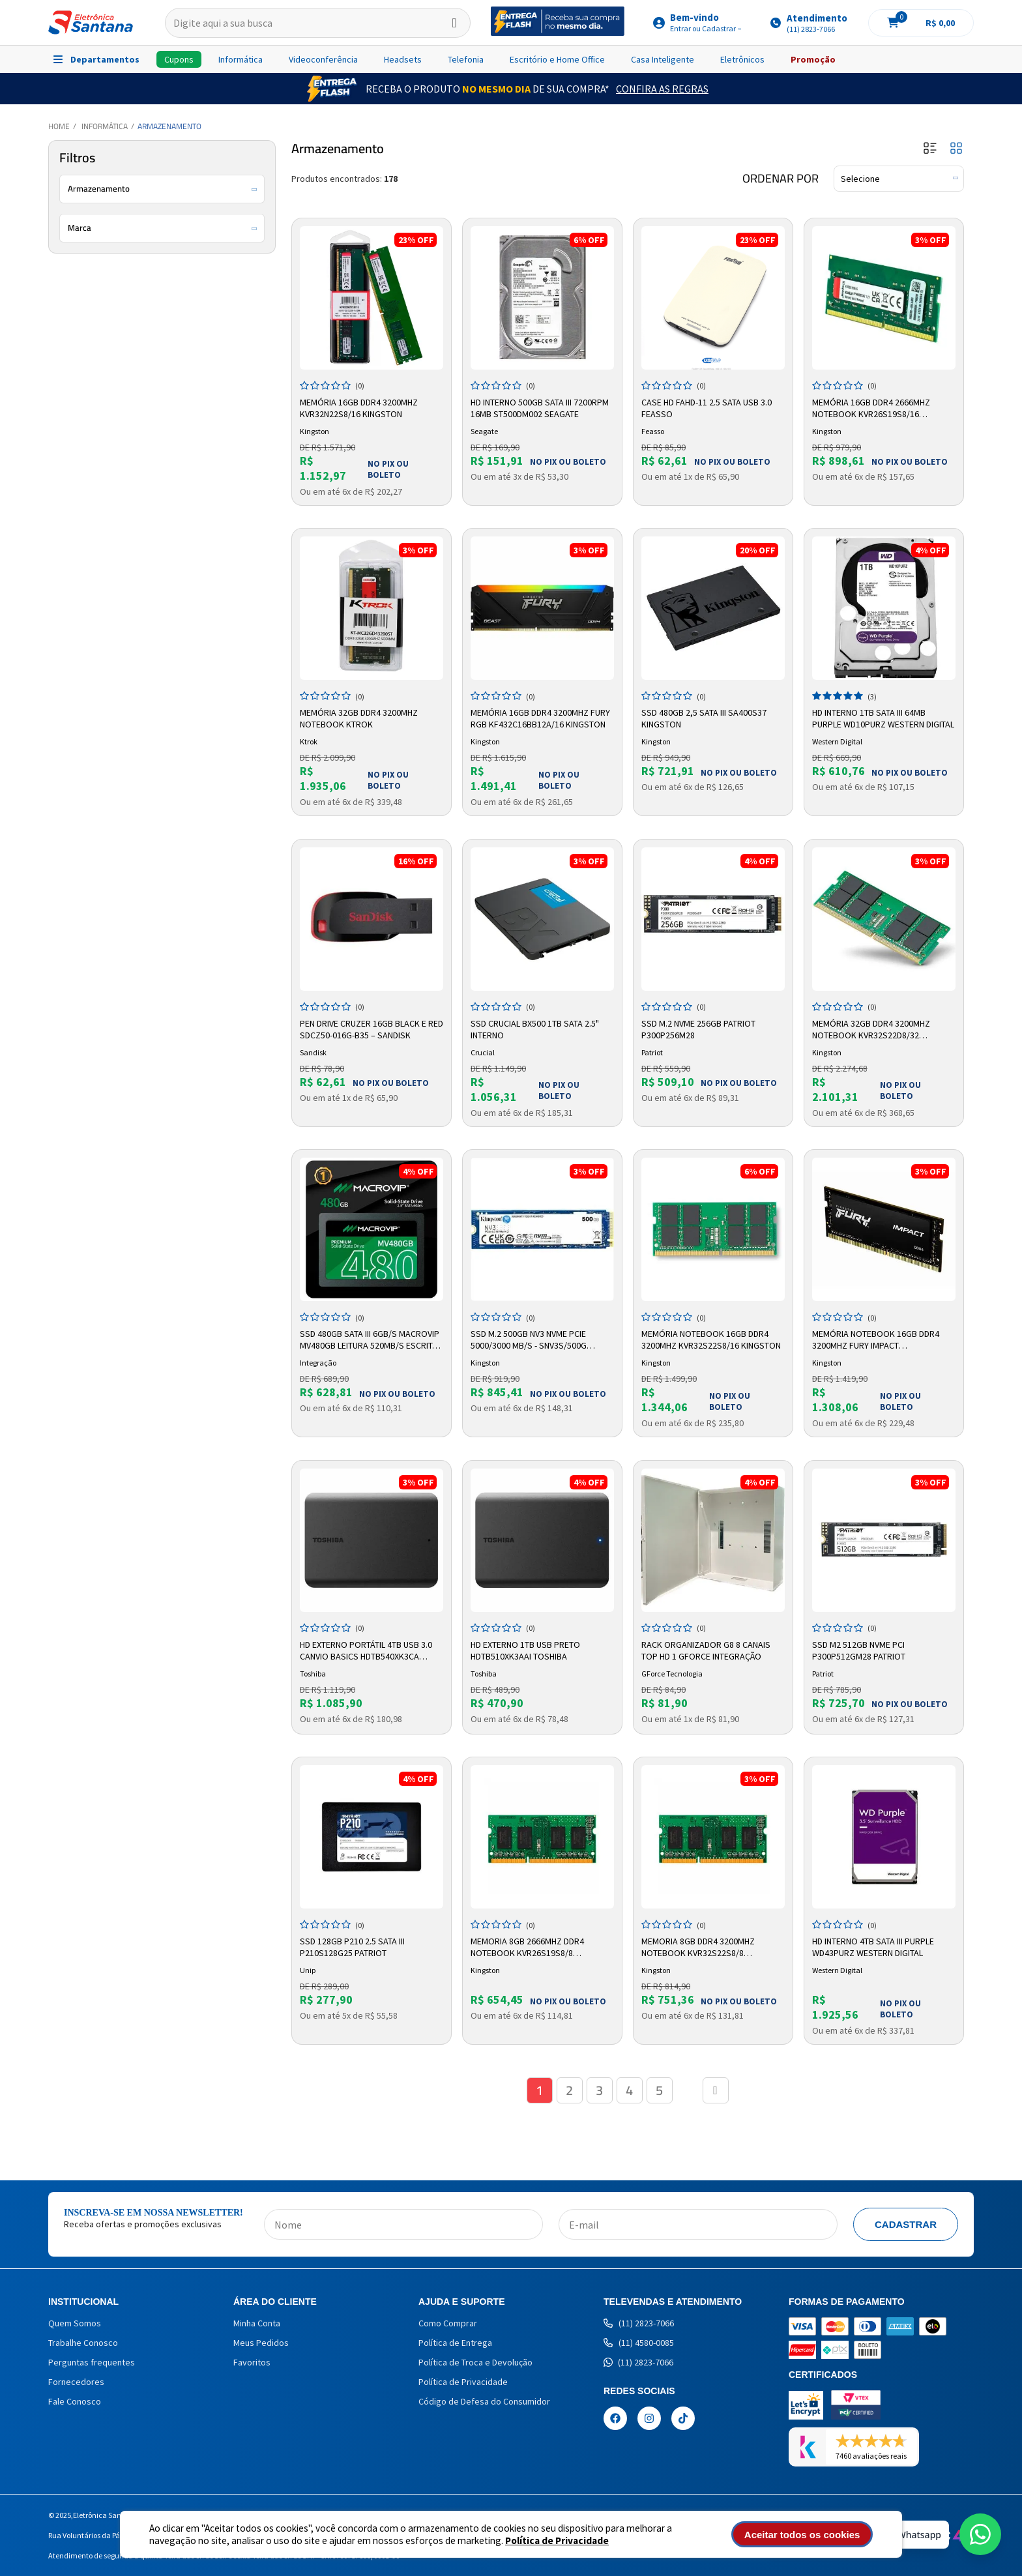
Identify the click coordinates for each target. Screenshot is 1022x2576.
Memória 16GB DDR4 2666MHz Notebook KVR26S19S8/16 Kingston (871, 408)
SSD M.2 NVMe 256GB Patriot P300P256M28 (698, 1029)
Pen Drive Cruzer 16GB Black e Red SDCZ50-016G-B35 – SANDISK (371, 1029)
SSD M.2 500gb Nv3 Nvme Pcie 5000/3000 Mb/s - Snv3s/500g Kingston (529, 1340)
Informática (240, 59)
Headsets (403, 59)
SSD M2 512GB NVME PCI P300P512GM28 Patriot (858, 1650)
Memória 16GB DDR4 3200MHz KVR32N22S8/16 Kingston (359, 408)
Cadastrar (906, 2224)
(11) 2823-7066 (639, 2323)
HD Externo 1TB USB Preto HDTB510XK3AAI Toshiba (525, 1650)
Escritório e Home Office (557, 59)
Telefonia (466, 59)
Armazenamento (169, 126)
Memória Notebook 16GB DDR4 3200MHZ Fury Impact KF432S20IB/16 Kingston (875, 1340)
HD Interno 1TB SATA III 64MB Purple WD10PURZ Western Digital (883, 718)
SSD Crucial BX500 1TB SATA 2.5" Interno (535, 1029)
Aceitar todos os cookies (802, 2534)
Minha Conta (256, 2323)
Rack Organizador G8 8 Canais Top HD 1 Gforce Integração (705, 1650)
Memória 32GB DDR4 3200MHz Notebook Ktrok (359, 718)
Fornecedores (76, 2382)
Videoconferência (323, 59)
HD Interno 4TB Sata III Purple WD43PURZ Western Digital (873, 1947)
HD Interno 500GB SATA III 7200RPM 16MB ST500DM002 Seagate (540, 408)
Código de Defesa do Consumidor (484, 2401)
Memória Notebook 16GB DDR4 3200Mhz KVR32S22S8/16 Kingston (711, 1339)
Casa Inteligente (662, 59)
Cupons (179, 59)
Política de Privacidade (557, 2540)
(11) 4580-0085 (639, 2343)
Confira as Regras (662, 88)
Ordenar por (780, 178)
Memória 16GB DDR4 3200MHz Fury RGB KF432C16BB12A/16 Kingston (540, 718)
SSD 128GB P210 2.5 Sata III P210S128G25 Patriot (352, 1947)
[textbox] (318, 23)
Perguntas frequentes (91, 2362)
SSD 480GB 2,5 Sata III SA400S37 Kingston (703, 718)
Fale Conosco (74, 2401)
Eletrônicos (742, 59)
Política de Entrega (455, 2343)
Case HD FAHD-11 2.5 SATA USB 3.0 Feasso (706, 408)
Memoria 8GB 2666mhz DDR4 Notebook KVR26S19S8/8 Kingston (527, 1947)
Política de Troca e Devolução (475, 2362)
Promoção (813, 59)
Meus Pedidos (261, 2343)
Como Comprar (447, 2323)
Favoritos (251, 2362)
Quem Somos (74, 2323)
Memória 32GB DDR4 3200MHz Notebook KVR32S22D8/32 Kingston (871, 1029)
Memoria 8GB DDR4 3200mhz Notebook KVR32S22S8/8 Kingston (698, 1947)
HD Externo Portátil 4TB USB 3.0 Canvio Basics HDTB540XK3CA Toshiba (366, 1651)
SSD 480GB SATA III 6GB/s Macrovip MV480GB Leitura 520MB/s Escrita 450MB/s (369, 1340)
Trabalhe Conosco (83, 2343)
